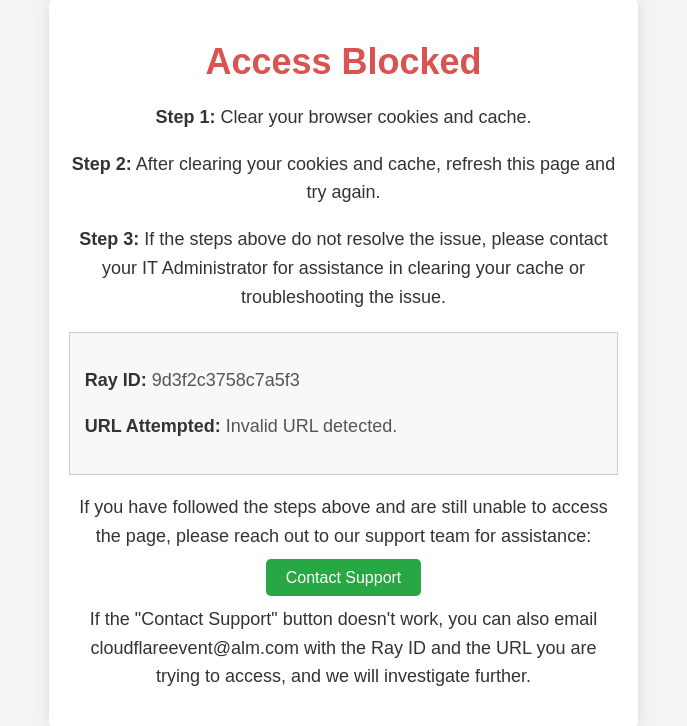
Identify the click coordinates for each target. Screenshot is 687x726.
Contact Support (344, 577)
